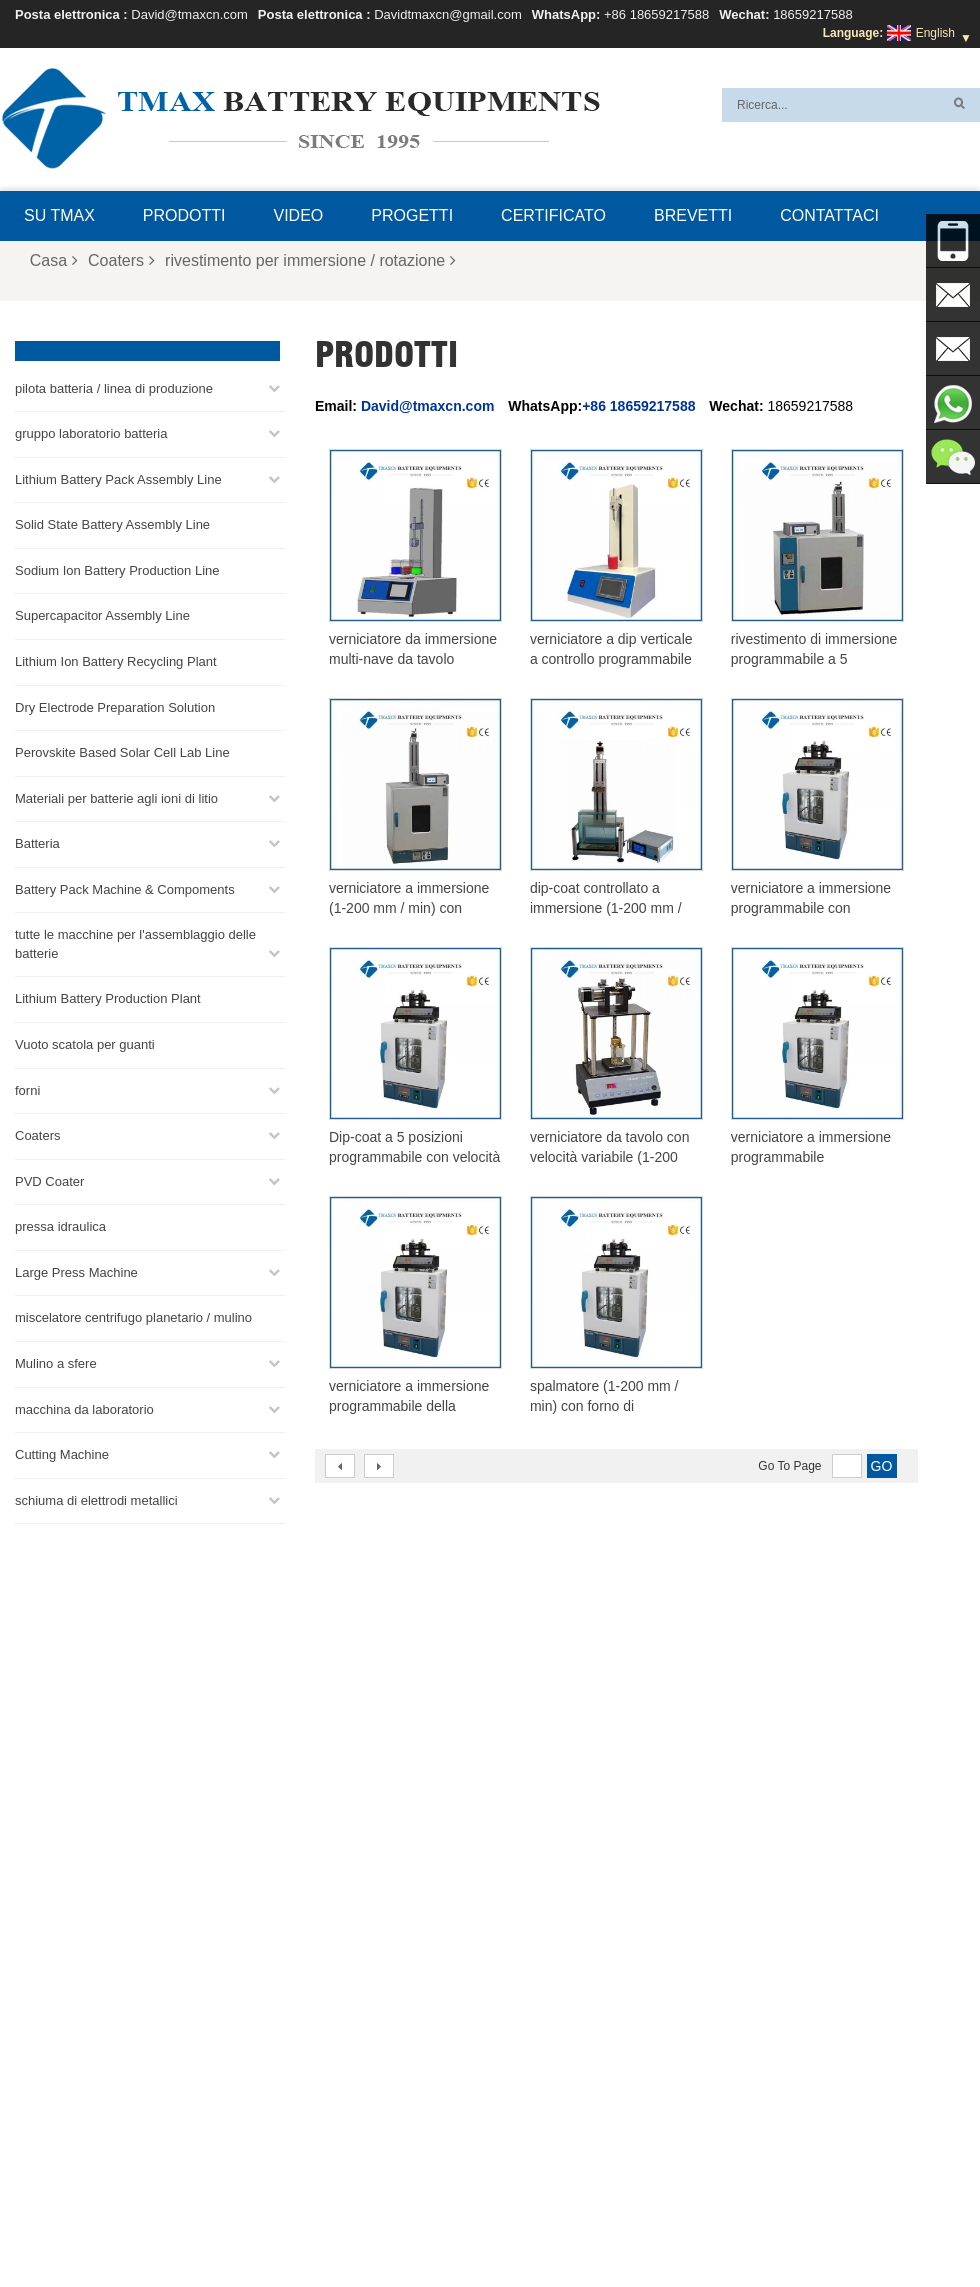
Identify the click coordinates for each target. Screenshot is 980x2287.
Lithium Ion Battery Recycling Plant (116, 660)
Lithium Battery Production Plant (108, 998)
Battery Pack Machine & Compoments (125, 888)
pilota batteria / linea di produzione (114, 387)
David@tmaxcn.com (189, 14)
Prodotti (184, 215)
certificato (553, 215)
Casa (54, 260)
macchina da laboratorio (84, 1408)
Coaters (121, 260)
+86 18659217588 (656, 14)
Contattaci (829, 215)
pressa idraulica (60, 1225)
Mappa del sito (197, 2224)
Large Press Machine (76, 1271)
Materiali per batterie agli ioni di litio (116, 797)
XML (276, 2224)
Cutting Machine (62, 1453)
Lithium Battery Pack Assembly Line (118, 478)
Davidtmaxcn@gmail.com (448, 14)
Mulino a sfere (56, 1362)
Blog (620, 2224)
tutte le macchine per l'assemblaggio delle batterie (135, 943)
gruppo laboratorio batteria (91, 432)
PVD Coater (49, 1180)
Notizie (791, 2224)
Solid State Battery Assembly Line (112, 523)
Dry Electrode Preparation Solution (115, 706)
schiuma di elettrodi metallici (96, 1499)
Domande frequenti (446, 2224)
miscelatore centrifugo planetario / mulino (133, 1317)
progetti (412, 215)
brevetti (693, 215)
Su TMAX (59, 215)
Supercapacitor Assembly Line (102, 615)
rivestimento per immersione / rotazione (310, 260)
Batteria (37, 842)
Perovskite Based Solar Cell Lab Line (122, 751)
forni (27, 1089)
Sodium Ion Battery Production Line (117, 569)
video (299, 215)
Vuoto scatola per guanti (85, 1043)
